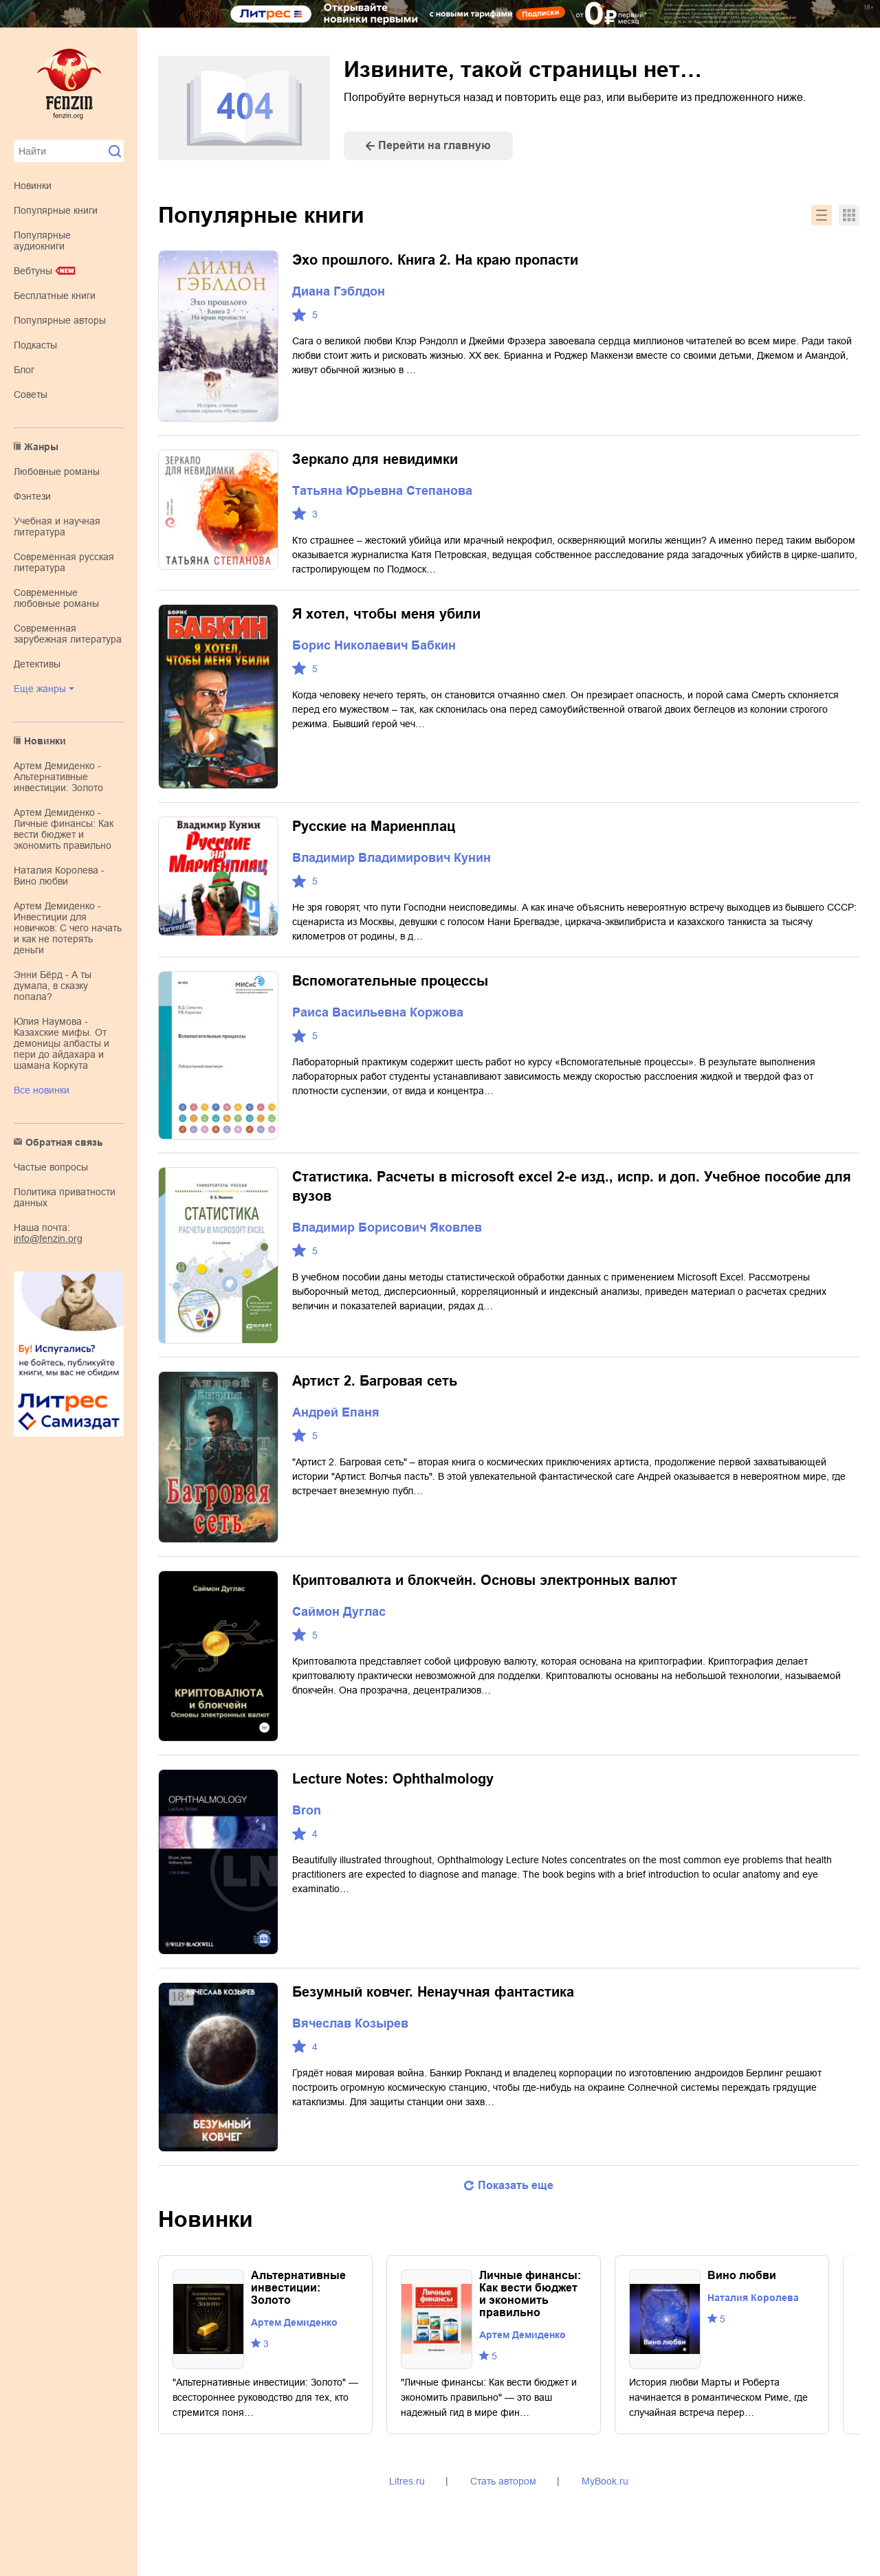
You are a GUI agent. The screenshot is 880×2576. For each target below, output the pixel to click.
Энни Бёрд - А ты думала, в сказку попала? (52, 985)
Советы (30, 394)
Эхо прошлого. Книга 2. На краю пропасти (435, 259)
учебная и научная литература (57, 526)
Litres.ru (407, 2481)
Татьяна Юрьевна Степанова (382, 491)
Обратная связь (64, 1142)
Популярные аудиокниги (42, 241)
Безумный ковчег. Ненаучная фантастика (433, 1991)
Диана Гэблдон (338, 291)
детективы (37, 663)
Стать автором (503, 2481)
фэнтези (32, 496)
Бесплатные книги (55, 295)
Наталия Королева (753, 2297)
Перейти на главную (434, 145)
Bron (306, 1810)
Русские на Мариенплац (373, 826)
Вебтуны (33, 270)
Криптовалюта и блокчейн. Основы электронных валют (484, 1580)
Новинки (33, 185)
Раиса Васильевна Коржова (377, 1012)
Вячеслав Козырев (350, 2023)
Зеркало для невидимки (375, 459)
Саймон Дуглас (339, 1612)
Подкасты (35, 345)
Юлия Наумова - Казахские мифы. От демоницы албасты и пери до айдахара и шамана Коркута (61, 1043)
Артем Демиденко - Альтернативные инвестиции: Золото (58, 776)
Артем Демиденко (294, 2322)
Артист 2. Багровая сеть (374, 1380)
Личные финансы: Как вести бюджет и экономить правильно (530, 2293)
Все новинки (41, 1090)
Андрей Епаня (336, 1412)
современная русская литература (64, 562)
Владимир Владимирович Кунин (391, 858)
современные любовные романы (56, 598)
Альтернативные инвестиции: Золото (298, 2287)
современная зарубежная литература (68, 634)
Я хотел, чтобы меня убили (386, 613)
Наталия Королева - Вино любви (59, 876)
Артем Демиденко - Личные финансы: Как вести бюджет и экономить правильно (63, 829)
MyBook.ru (605, 2481)
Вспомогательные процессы (390, 980)
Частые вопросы (51, 1167)
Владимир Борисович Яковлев (387, 1227)
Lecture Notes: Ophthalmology (393, 1778)
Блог (24, 369)
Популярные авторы (60, 320)
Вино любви (741, 2275)
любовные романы (57, 471)
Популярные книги (56, 210)
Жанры (41, 446)
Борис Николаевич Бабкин (374, 645)
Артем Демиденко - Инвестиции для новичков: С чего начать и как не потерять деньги (68, 927)
